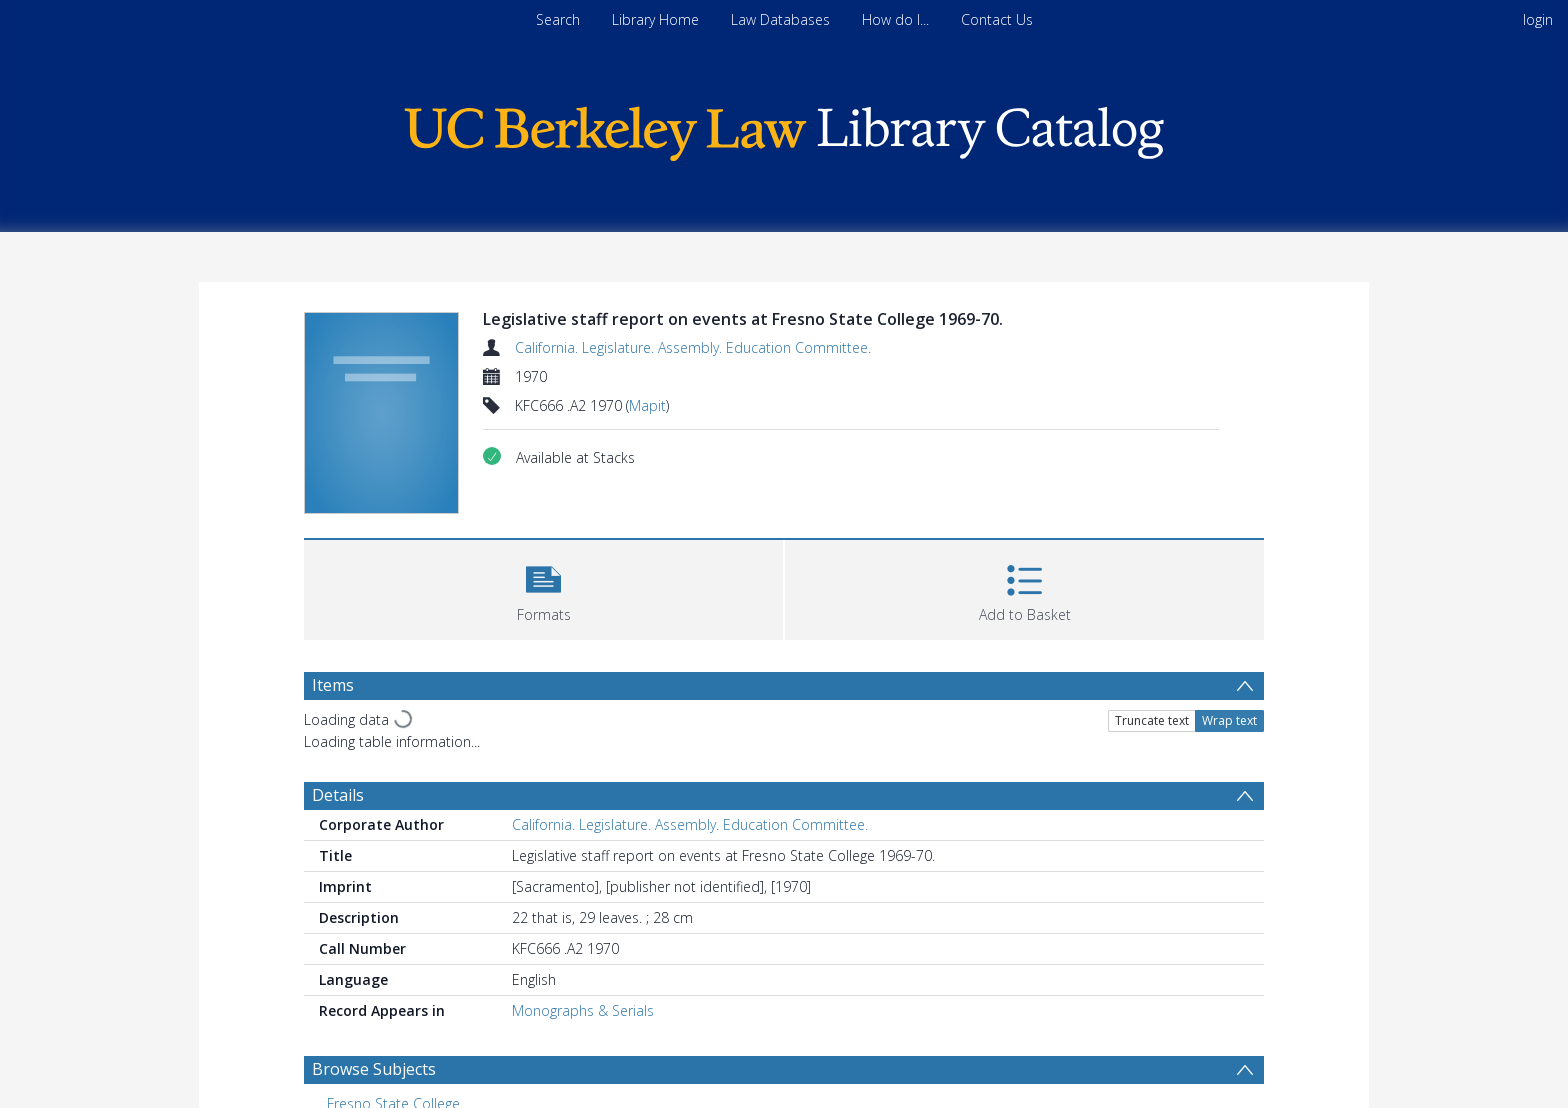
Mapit (647, 405)
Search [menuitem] (558, 19)
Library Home (655, 19)
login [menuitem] (1538, 19)
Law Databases (780, 19)
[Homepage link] (784, 128)
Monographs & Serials (583, 1010)
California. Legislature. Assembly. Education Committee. (693, 347)
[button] (543, 587)
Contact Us (997, 19)
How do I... (895, 19)
